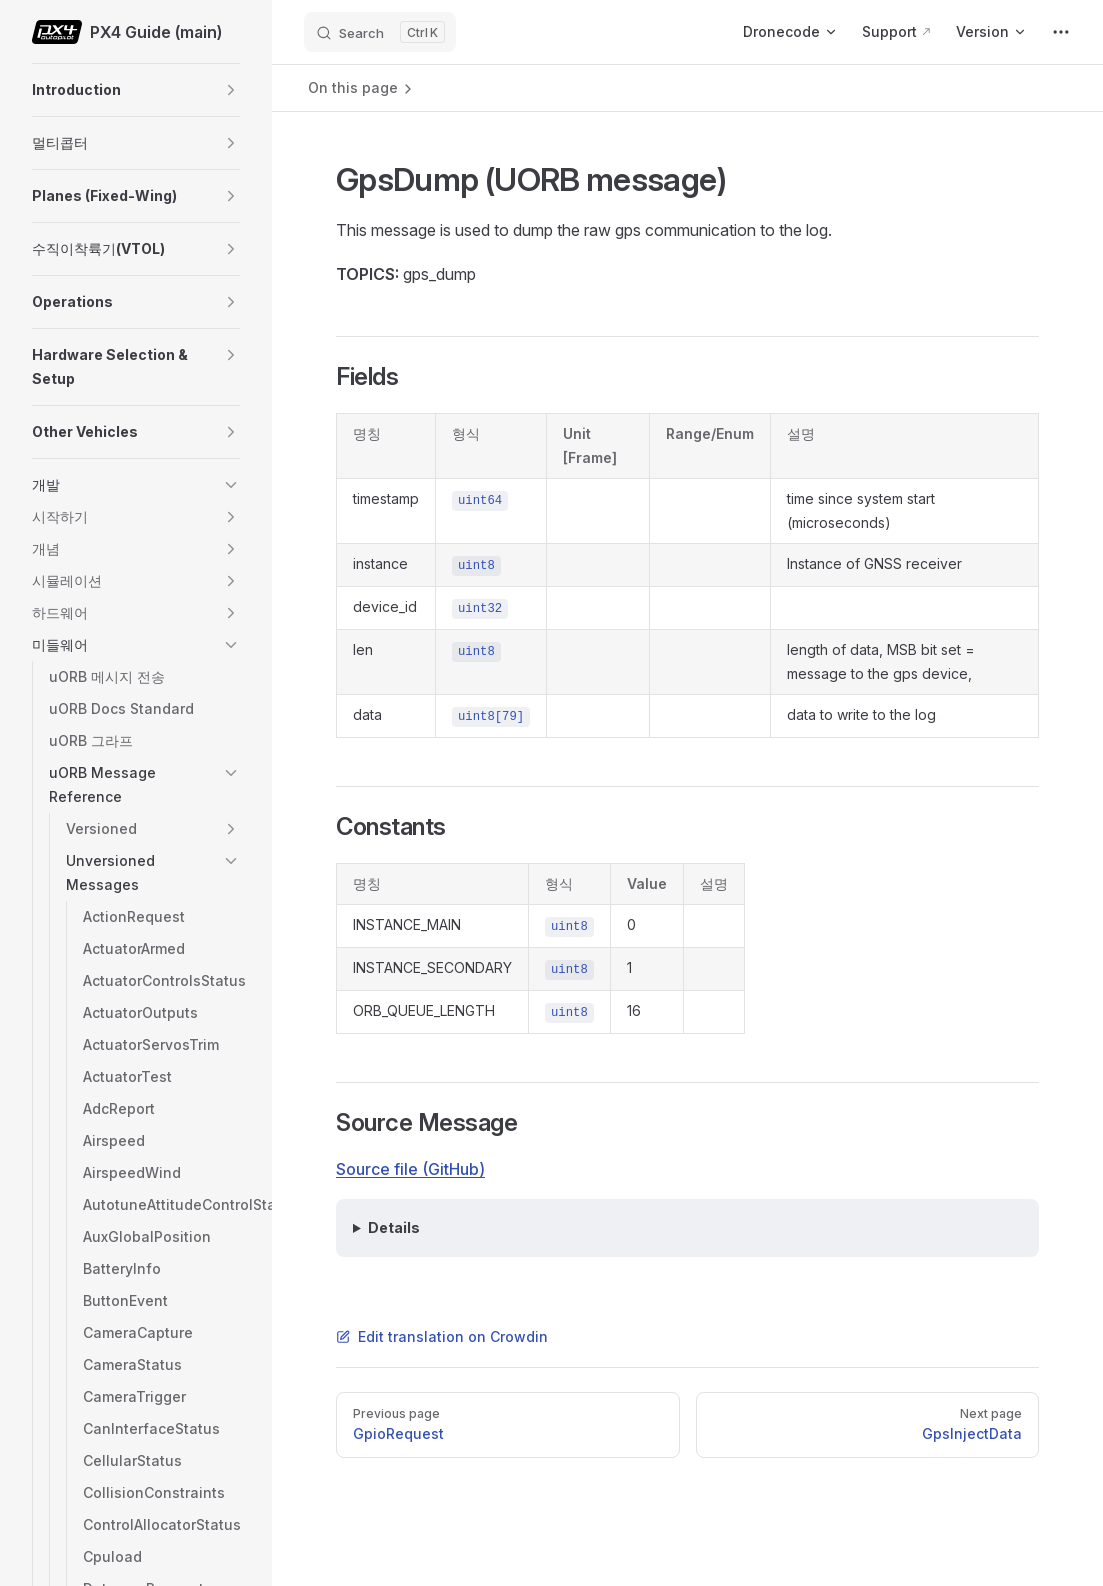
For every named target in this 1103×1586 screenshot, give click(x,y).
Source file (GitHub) (410, 1169)
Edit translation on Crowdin (442, 1336)
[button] (231, 90)
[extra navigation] (1061, 32)
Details (394, 1227)
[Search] (380, 32)
